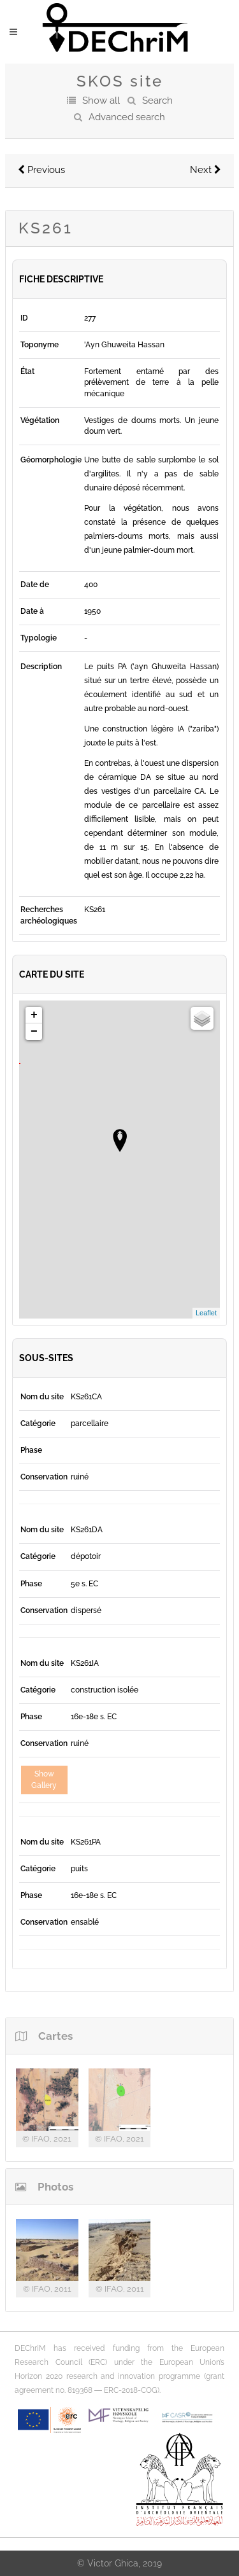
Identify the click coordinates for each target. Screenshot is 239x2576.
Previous (41, 170)
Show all (101, 100)
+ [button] (34, 1015)
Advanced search (127, 117)
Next (205, 170)
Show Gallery (44, 1779)
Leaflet (206, 1313)
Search (157, 100)
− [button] (34, 1031)
